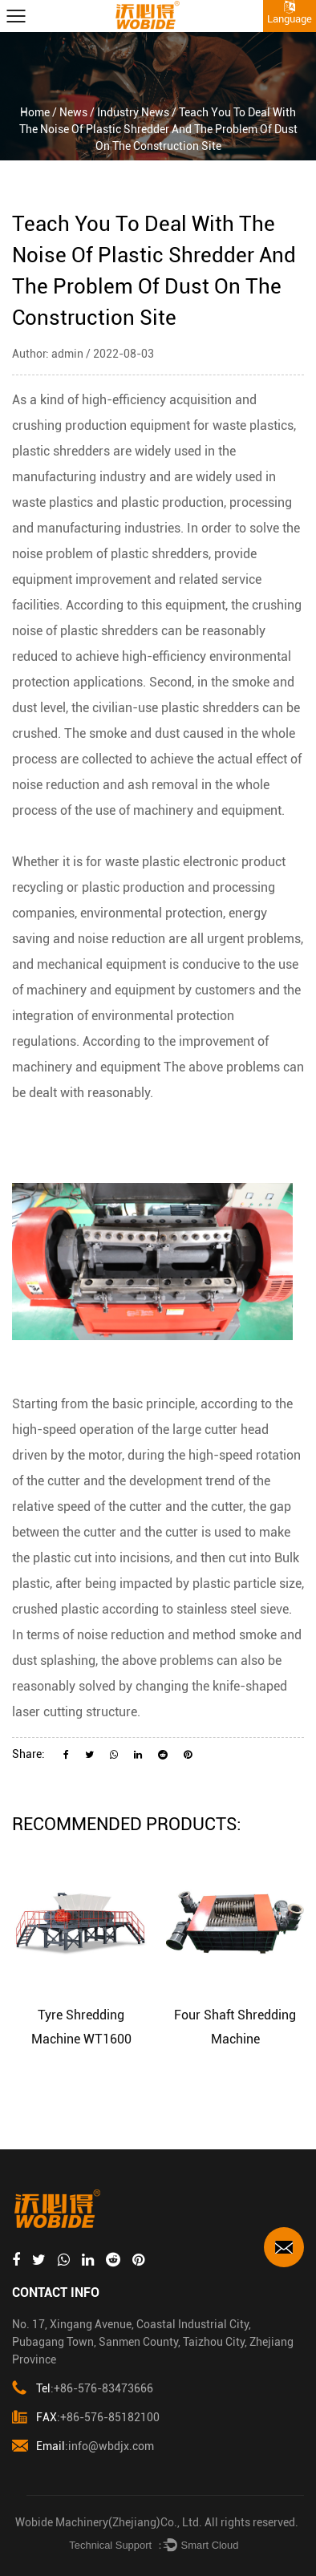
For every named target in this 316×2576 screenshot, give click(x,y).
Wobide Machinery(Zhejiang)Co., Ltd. (108, 2522)
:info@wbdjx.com (83, 2446)
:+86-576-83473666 (82, 2388)
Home (35, 112)
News (73, 112)
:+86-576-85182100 (86, 2417)
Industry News (133, 112)
